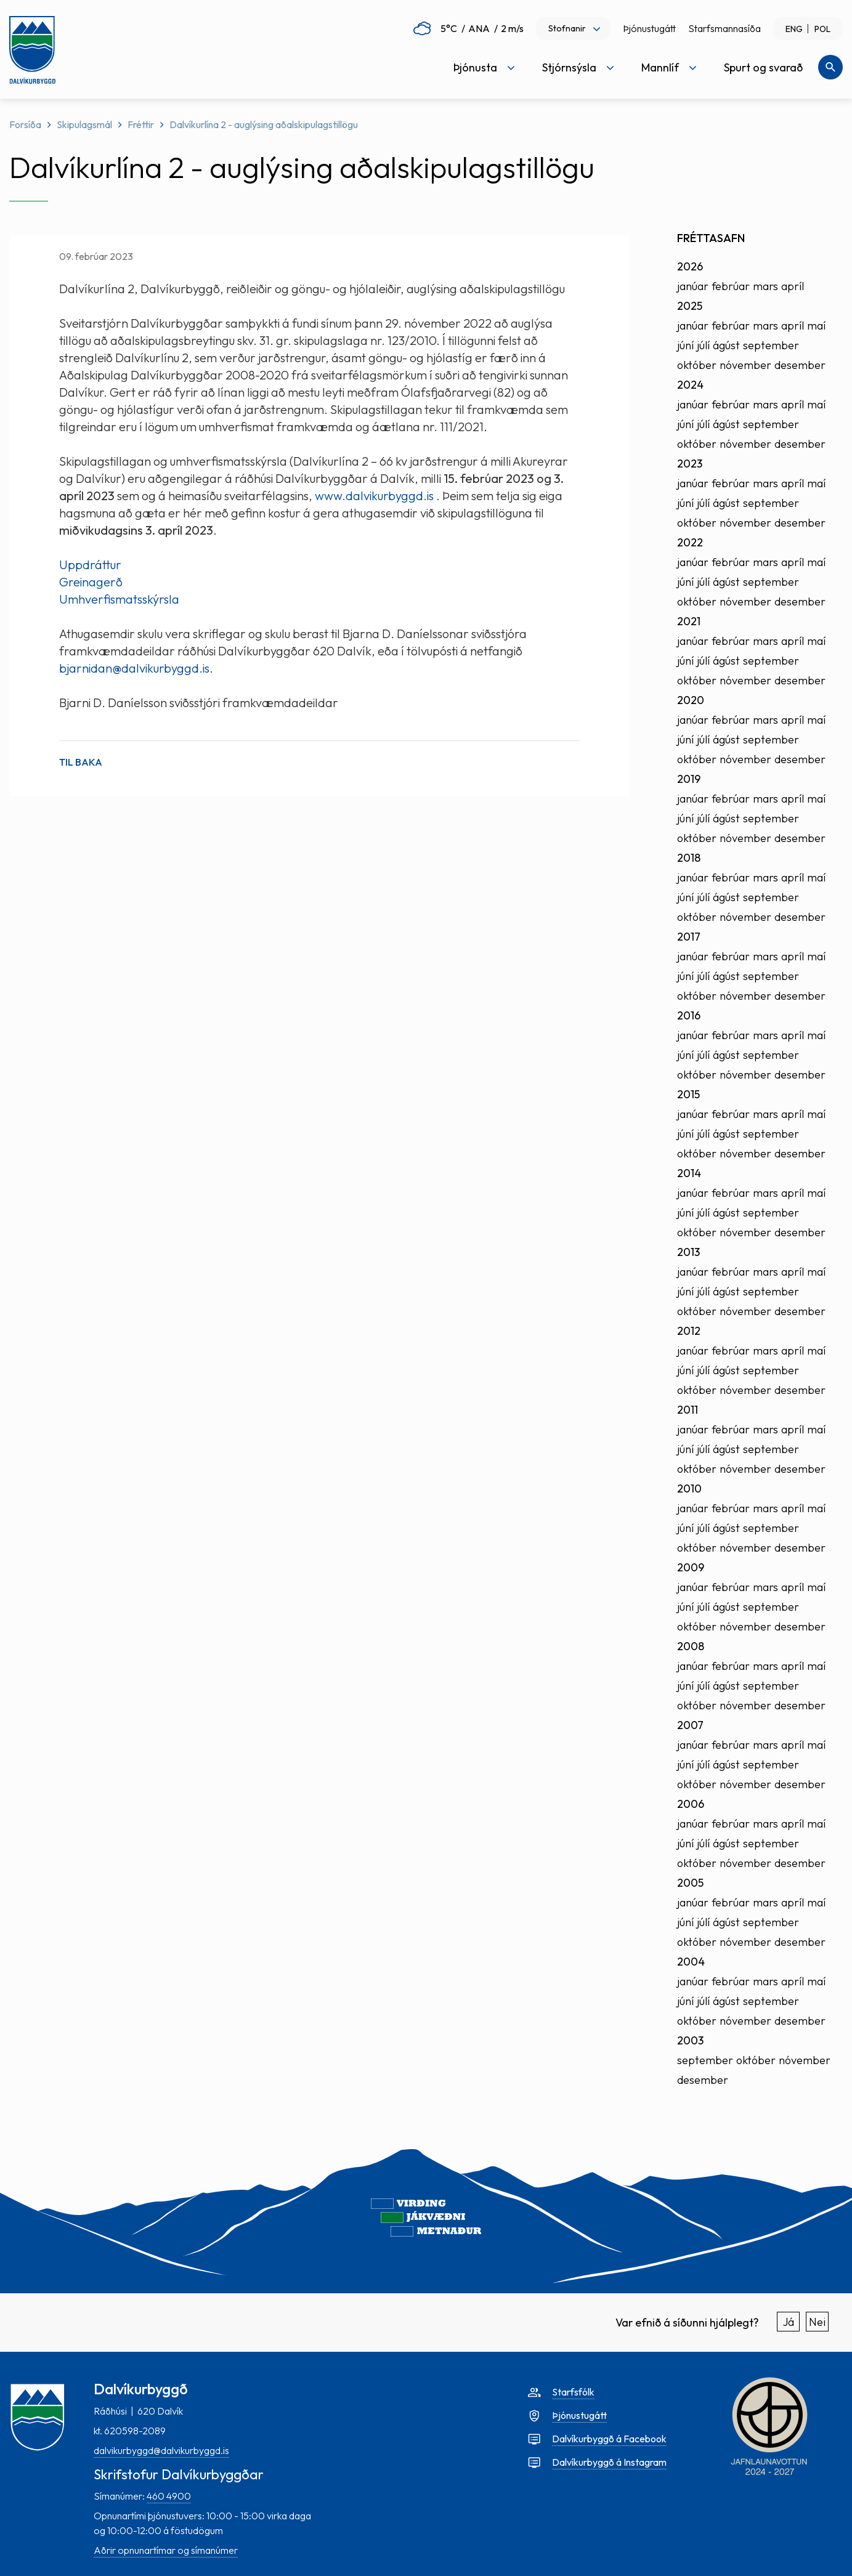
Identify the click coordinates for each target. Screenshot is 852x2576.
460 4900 (169, 2496)
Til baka (80, 762)
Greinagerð (91, 581)
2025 (689, 306)
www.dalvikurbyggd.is (374, 495)
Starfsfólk (573, 2392)
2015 (688, 1094)
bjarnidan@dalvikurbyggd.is (134, 668)
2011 (687, 1410)
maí (816, 325)
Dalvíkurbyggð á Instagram (609, 2462)
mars (765, 286)
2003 (690, 2040)
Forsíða (25, 124)
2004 (691, 1961)
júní (685, 345)
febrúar (731, 286)
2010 (689, 1488)
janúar (692, 286)
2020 (690, 700)
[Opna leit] (830, 67)
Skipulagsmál (84, 124)
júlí (703, 345)
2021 (688, 621)
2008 (690, 1646)
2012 (688, 1331)
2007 (690, 1725)
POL (822, 28)
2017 (688, 937)
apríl (792, 286)
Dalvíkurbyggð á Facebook (609, 2438)
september (771, 345)
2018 (688, 858)
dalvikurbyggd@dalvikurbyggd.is (161, 2450)
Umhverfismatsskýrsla (119, 599)
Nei (817, 2322)
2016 (688, 1015)
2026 (690, 266)
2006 (690, 1804)
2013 (688, 1252)
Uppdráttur (91, 564)
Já (788, 2322)
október (696, 365)
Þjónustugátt (649, 28)
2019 (688, 779)
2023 (689, 463)
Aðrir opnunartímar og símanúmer (166, 2550)
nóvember (745, 365)
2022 (690, 542)
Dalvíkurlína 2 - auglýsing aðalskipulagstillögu (263, 124)
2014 (689, 1173)
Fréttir (141, 124)
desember (800, 365)
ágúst (726, 345)
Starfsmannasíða (724, 28)
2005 (690, 1883)
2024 (690, 385)
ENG (794, 28)
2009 (690, 1567)
